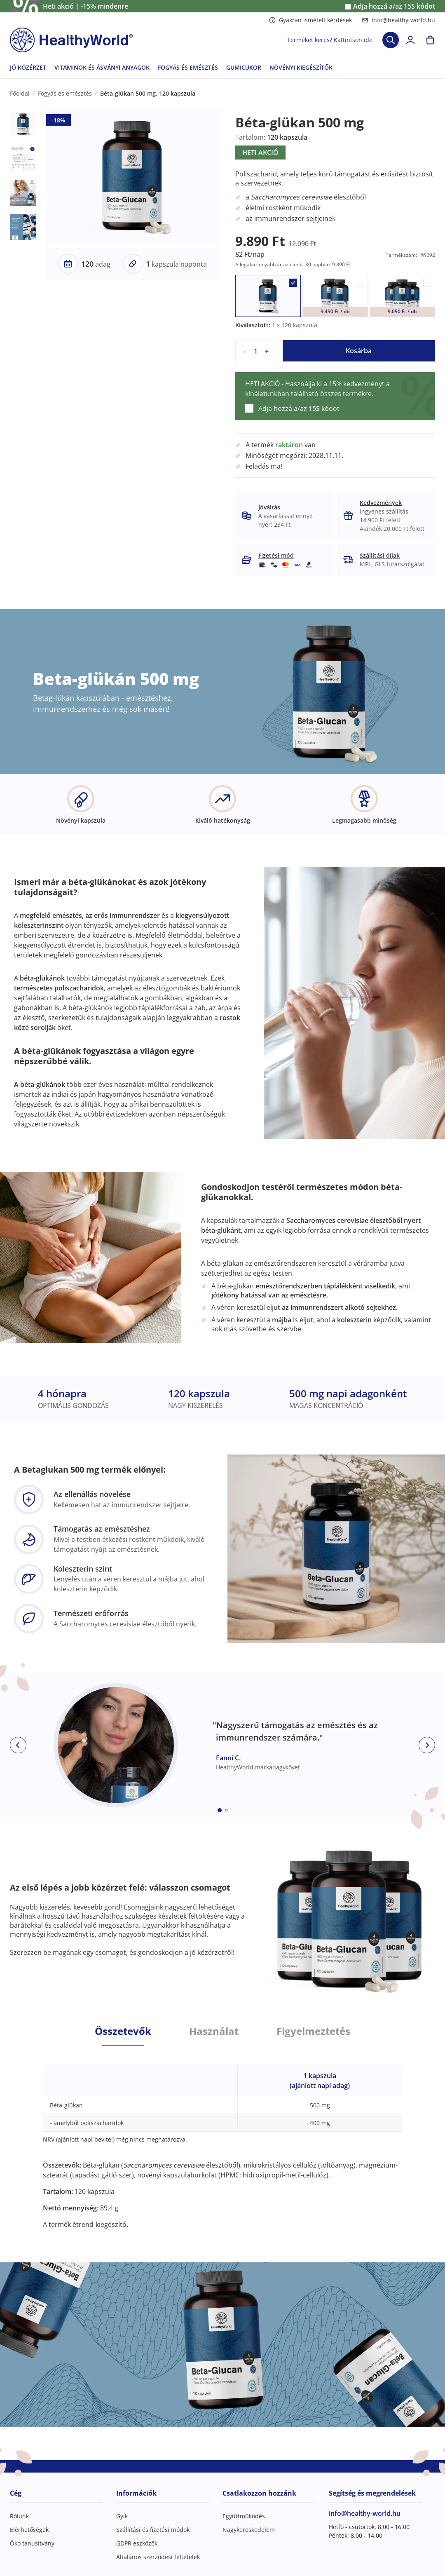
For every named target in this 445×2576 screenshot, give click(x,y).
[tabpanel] (222, 2137)
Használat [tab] (214, 2031)
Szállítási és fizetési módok (153, 2530)
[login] (410, 40)
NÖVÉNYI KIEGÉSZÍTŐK (301, 67)
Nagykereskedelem (248, 2530)
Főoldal (20, 93)
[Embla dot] (220, 1810)
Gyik (122, 2516)
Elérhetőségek (29, 2530)
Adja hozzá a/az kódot (394, 6)
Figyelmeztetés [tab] (313, 2031)
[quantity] (255, 351)
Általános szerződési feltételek (158, 2557)
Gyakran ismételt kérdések (310, 20)
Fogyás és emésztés (65, 93)
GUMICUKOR (243, 67)
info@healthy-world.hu (398, 20)
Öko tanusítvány (32, 2543)
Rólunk (19, 2516)
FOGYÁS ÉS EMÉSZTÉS (188, 67)
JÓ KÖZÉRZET (28, 67)
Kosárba (359, 350)
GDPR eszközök (136, 2543)
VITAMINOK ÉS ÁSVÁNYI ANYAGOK (102, 67)
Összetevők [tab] (123, 2031)
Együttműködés (243, 2516)
